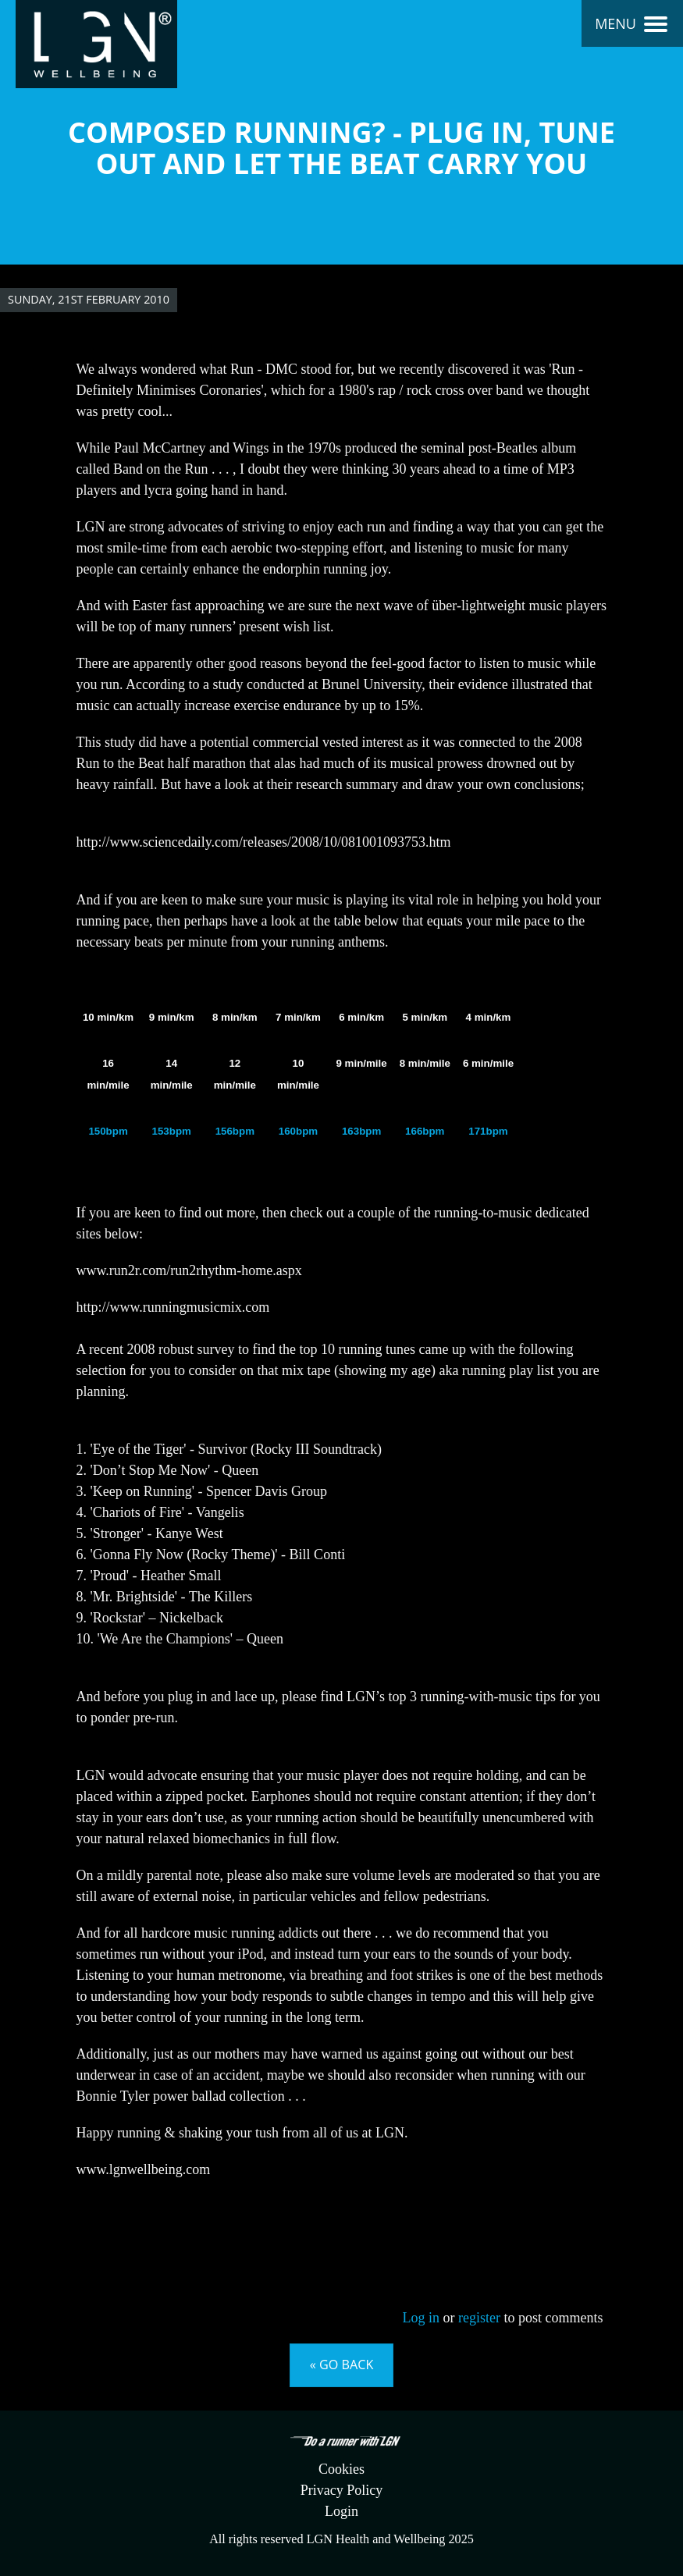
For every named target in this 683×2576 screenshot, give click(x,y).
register (479, 2318)
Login (341, 2511)
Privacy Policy (342, 2490)
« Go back (342, 2364)
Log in (421, 2318)
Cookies (341, 2469)
